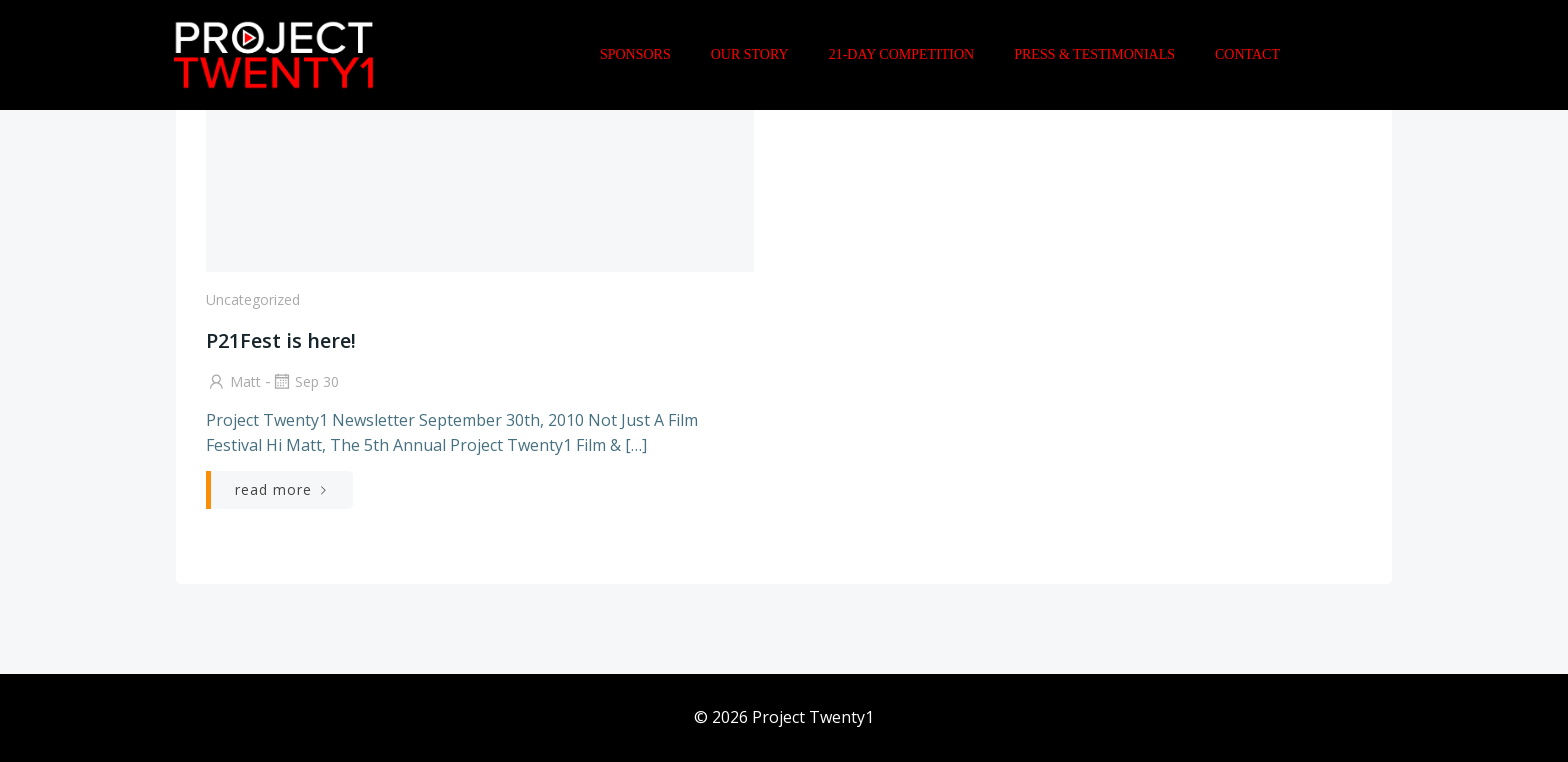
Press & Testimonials (1094, 54)
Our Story (750, 54)
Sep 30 (305, 381)
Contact (1247, 54)
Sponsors (635, 54)
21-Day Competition (902, 54)
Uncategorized (253, 299)
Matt (233, 381)
